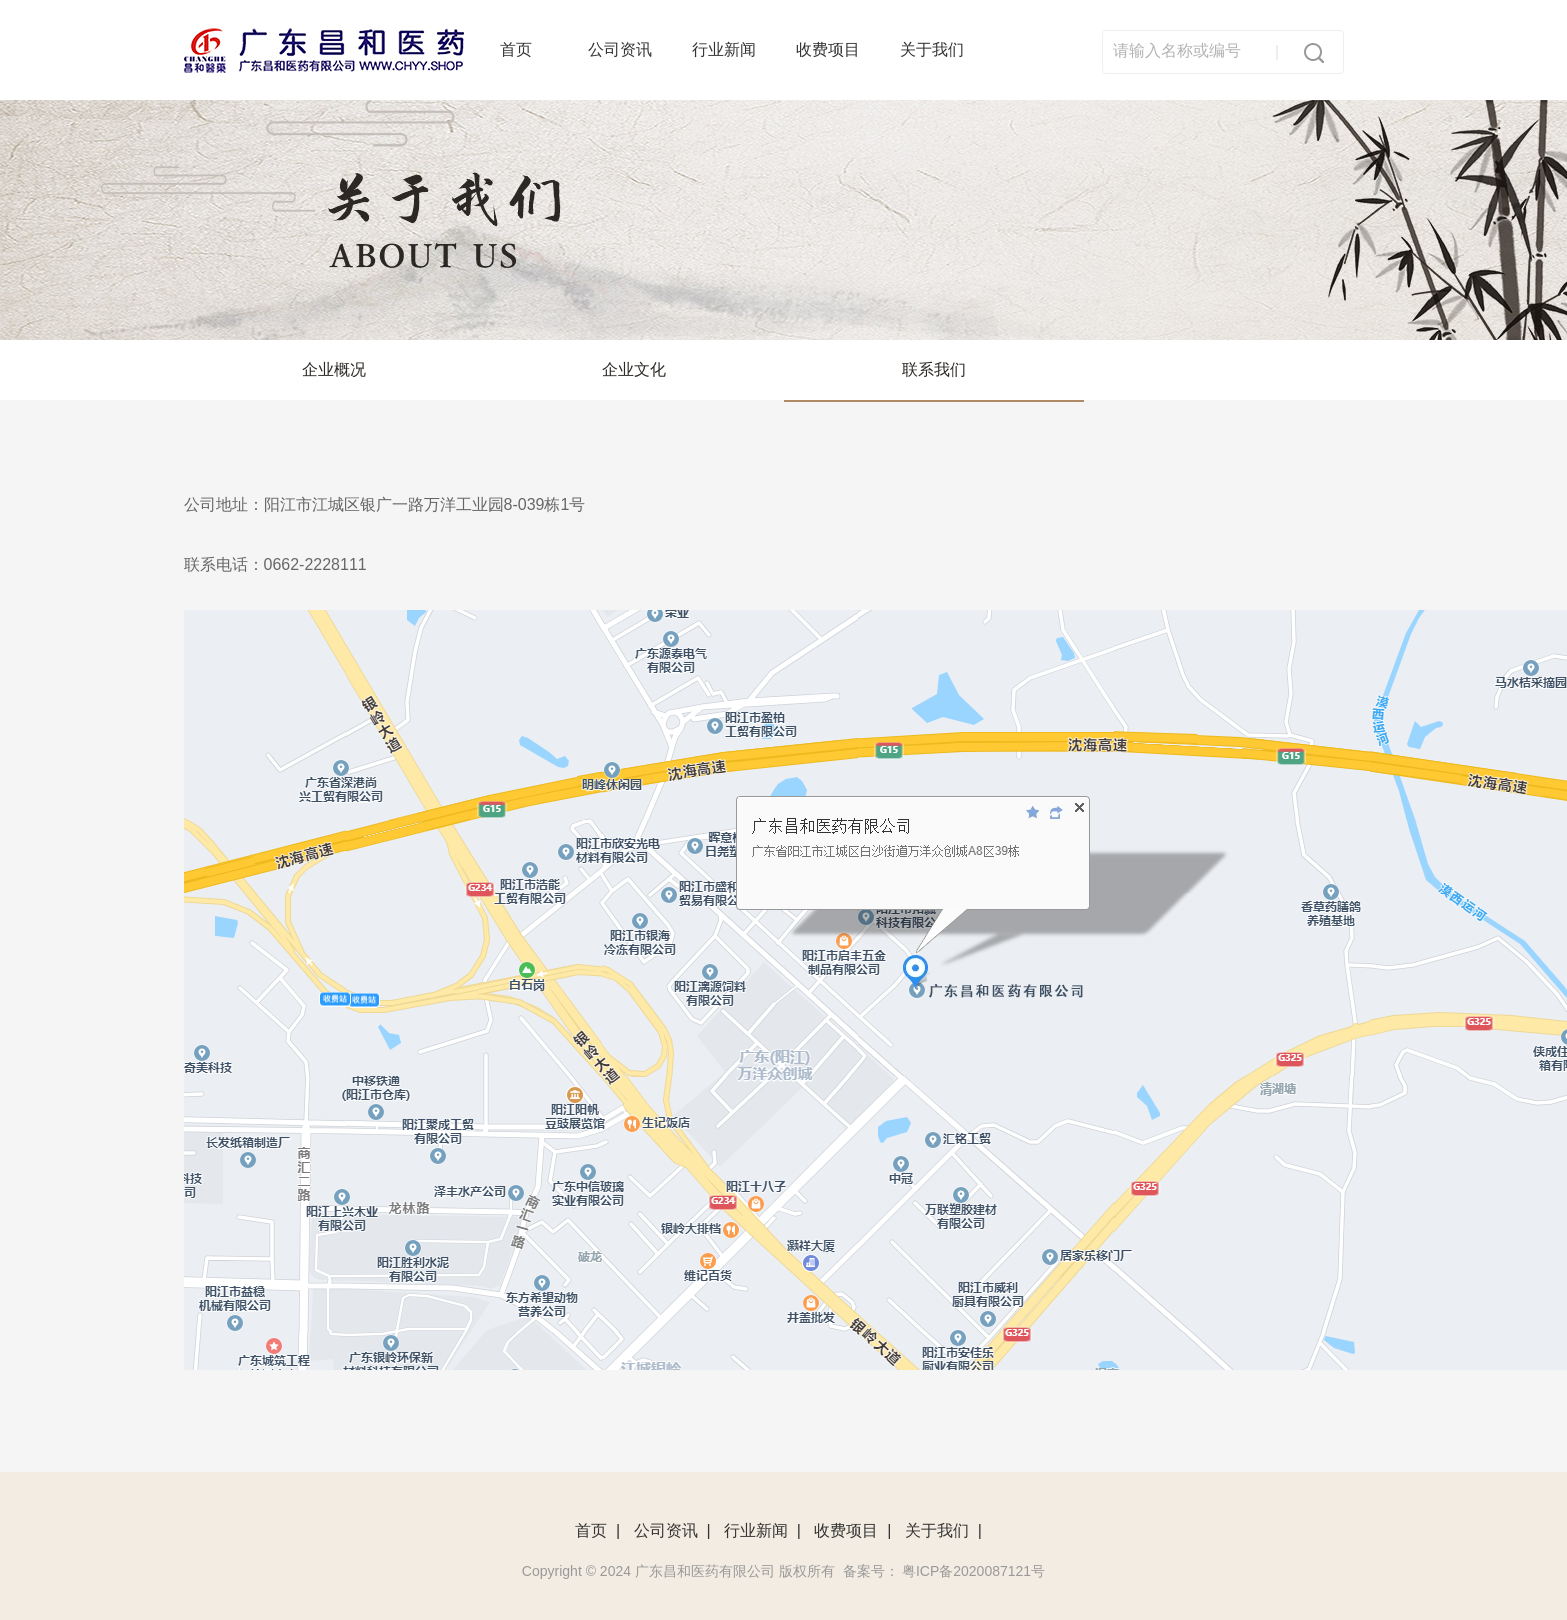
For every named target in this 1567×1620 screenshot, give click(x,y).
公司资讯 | (672, 1530)
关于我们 (932, 49)
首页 (516, 49)
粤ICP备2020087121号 (973, 1571)
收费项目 (828, 49)
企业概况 (334, 369)
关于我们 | (943, 1530)
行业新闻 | (762, 1530)
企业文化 (634, 369)
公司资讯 (620, 49)
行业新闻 (724, 49)
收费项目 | (852, 1530)
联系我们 (934, 369)
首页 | (597, 1530)
